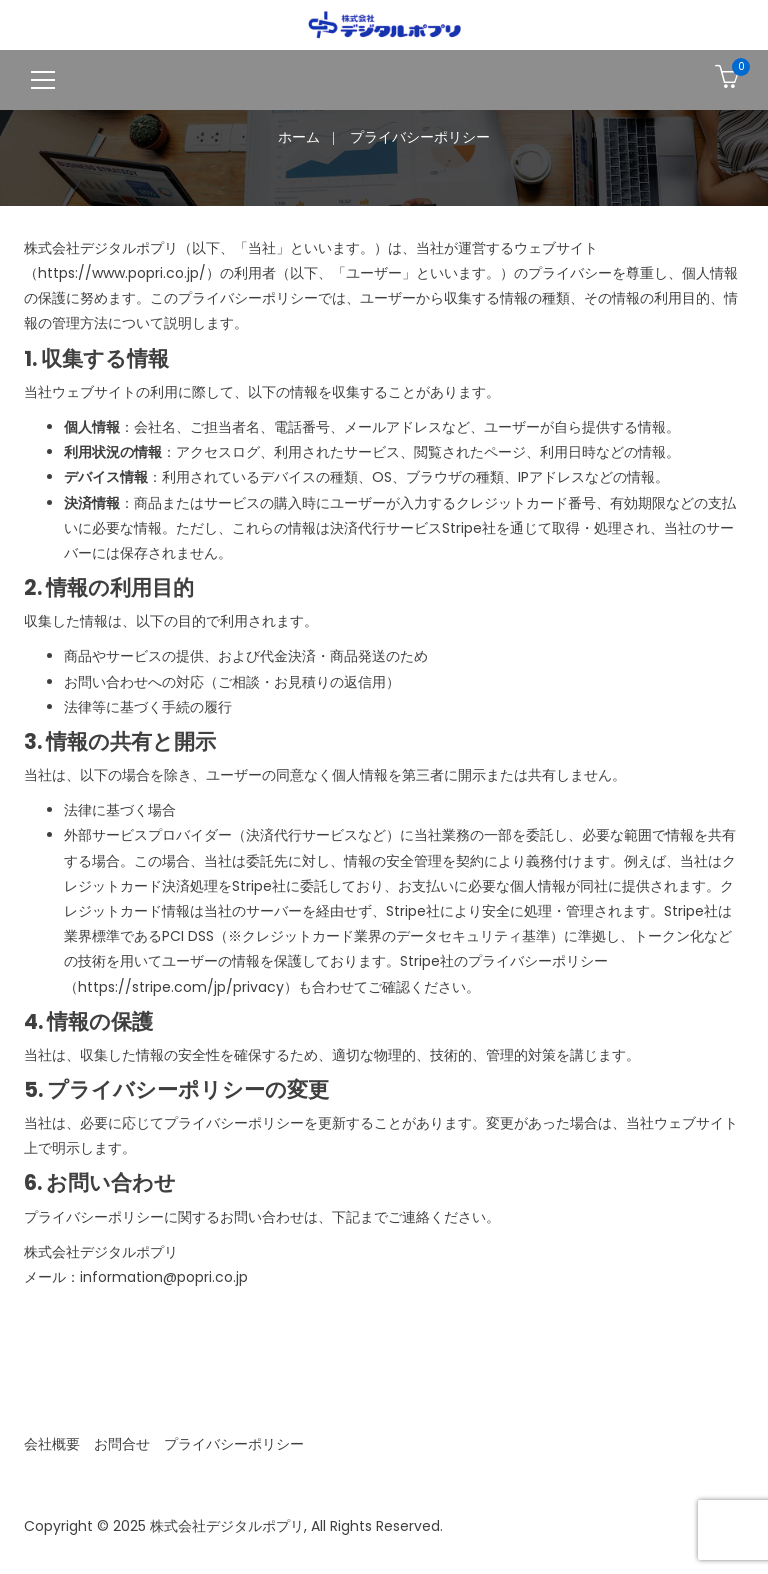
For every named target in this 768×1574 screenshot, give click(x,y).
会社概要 (52, 1444)
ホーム (299, 137)
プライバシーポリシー (234, 1444)
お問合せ (122, 1444)
